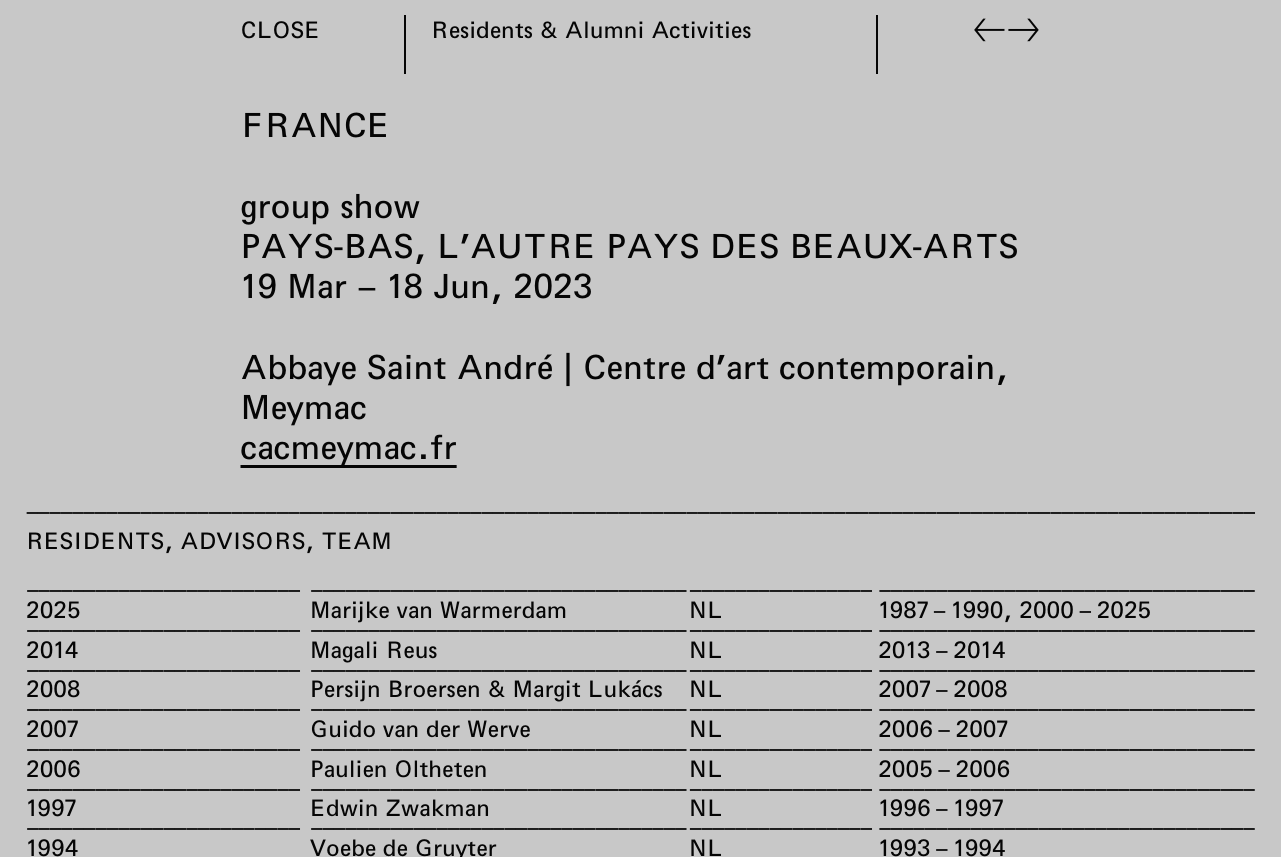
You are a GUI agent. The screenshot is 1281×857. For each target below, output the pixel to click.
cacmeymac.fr (349, 446)
